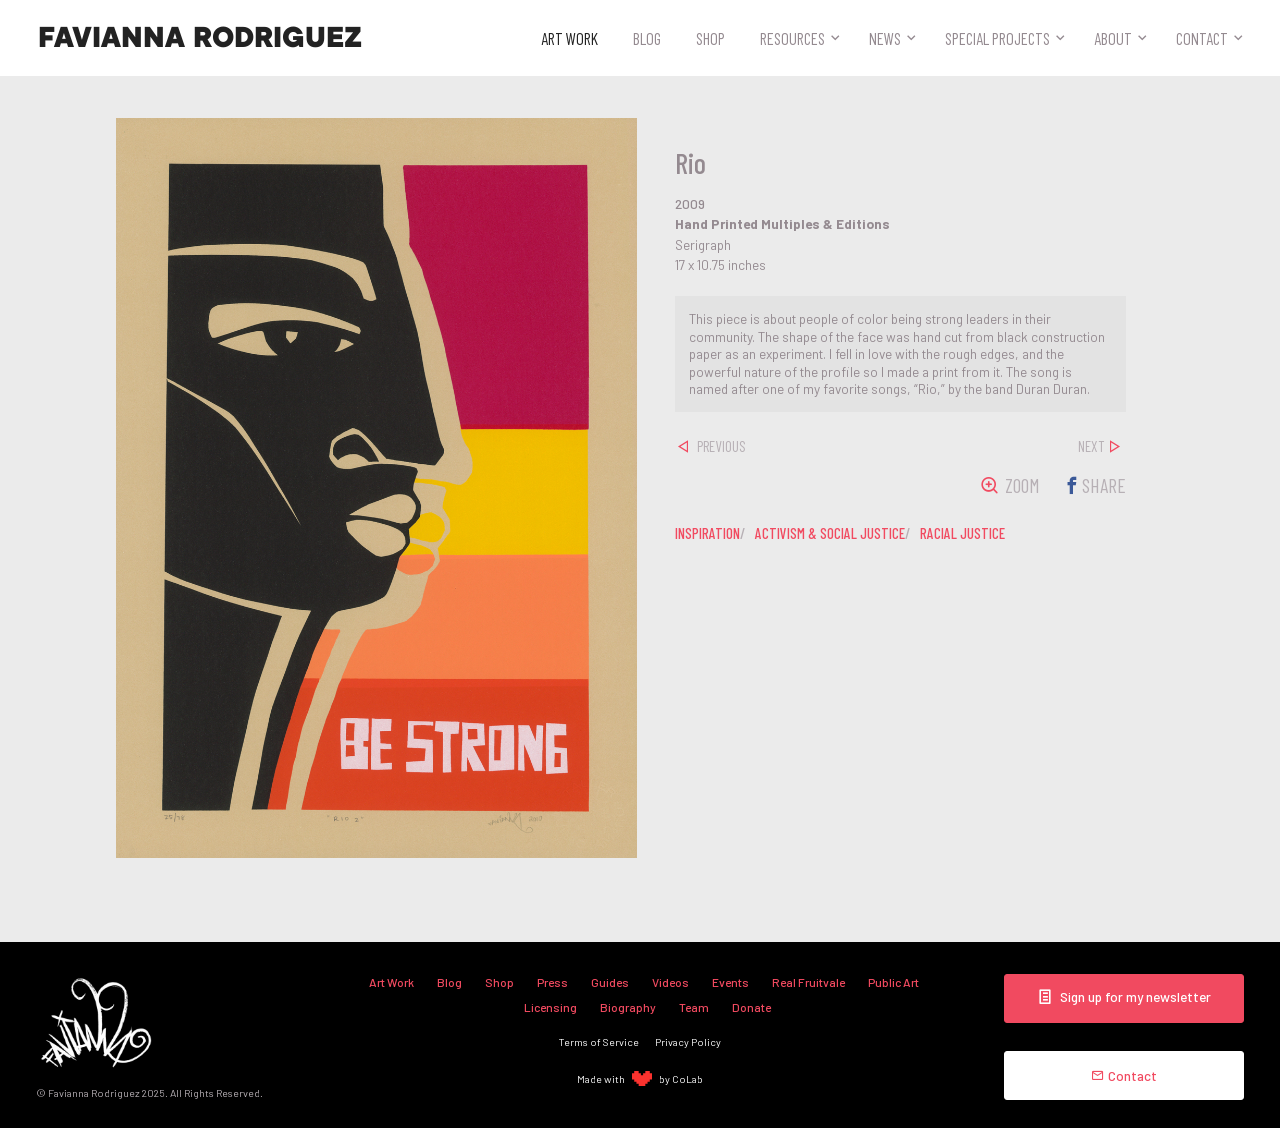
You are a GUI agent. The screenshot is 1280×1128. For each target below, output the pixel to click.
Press (552, 982)
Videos (670, 982)
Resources (792, 38)
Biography (628, 1007)
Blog (647, 38)
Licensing (550, 1007)
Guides (610, 982)
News (885, 38)
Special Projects (997, 38)
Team (694, 1007)
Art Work (569, 38)
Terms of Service (599, 1041)
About (1113, 38)
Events (730, 982)
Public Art (893, 982)
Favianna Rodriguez (200, 38)
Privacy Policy (688, 1041)
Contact (1202, 38)
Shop (710, 38)
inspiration (707, 533)
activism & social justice (830, 533)
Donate (751, 1007)
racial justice (962, 533)
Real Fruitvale (808, 982)
